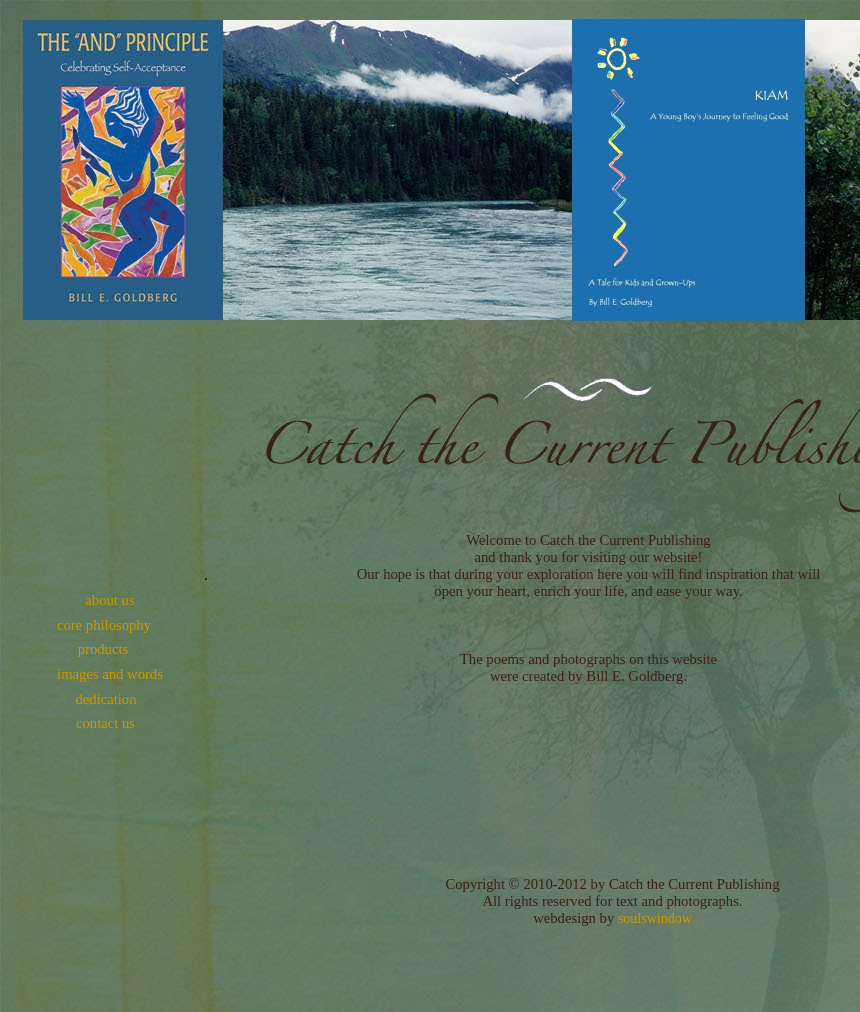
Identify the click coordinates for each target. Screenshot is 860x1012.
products (103, 649)
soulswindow (655, 918)
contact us (105, 723)
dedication (105, 699)
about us (109, 600)
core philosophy (104, 625)
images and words (110, 674)
